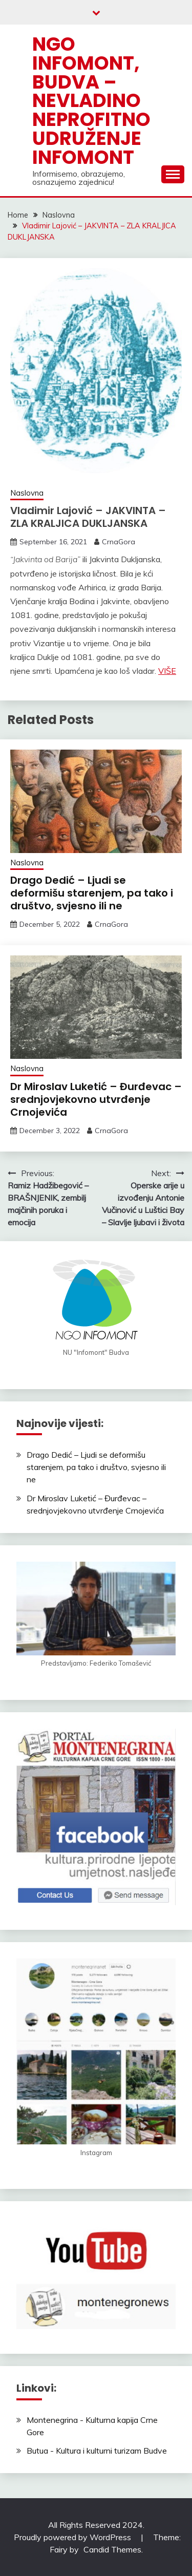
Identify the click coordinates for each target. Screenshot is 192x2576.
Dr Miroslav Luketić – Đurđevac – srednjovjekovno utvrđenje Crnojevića (96, 1099)
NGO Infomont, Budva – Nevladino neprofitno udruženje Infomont (91, 101)
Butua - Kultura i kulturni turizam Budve (97, 2450)
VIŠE (167, 671)
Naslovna (27, 493)
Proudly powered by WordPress (73, 2537)
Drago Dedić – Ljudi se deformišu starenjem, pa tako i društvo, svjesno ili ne (91, 893)
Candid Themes (112, 2549)
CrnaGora (118, 541)
